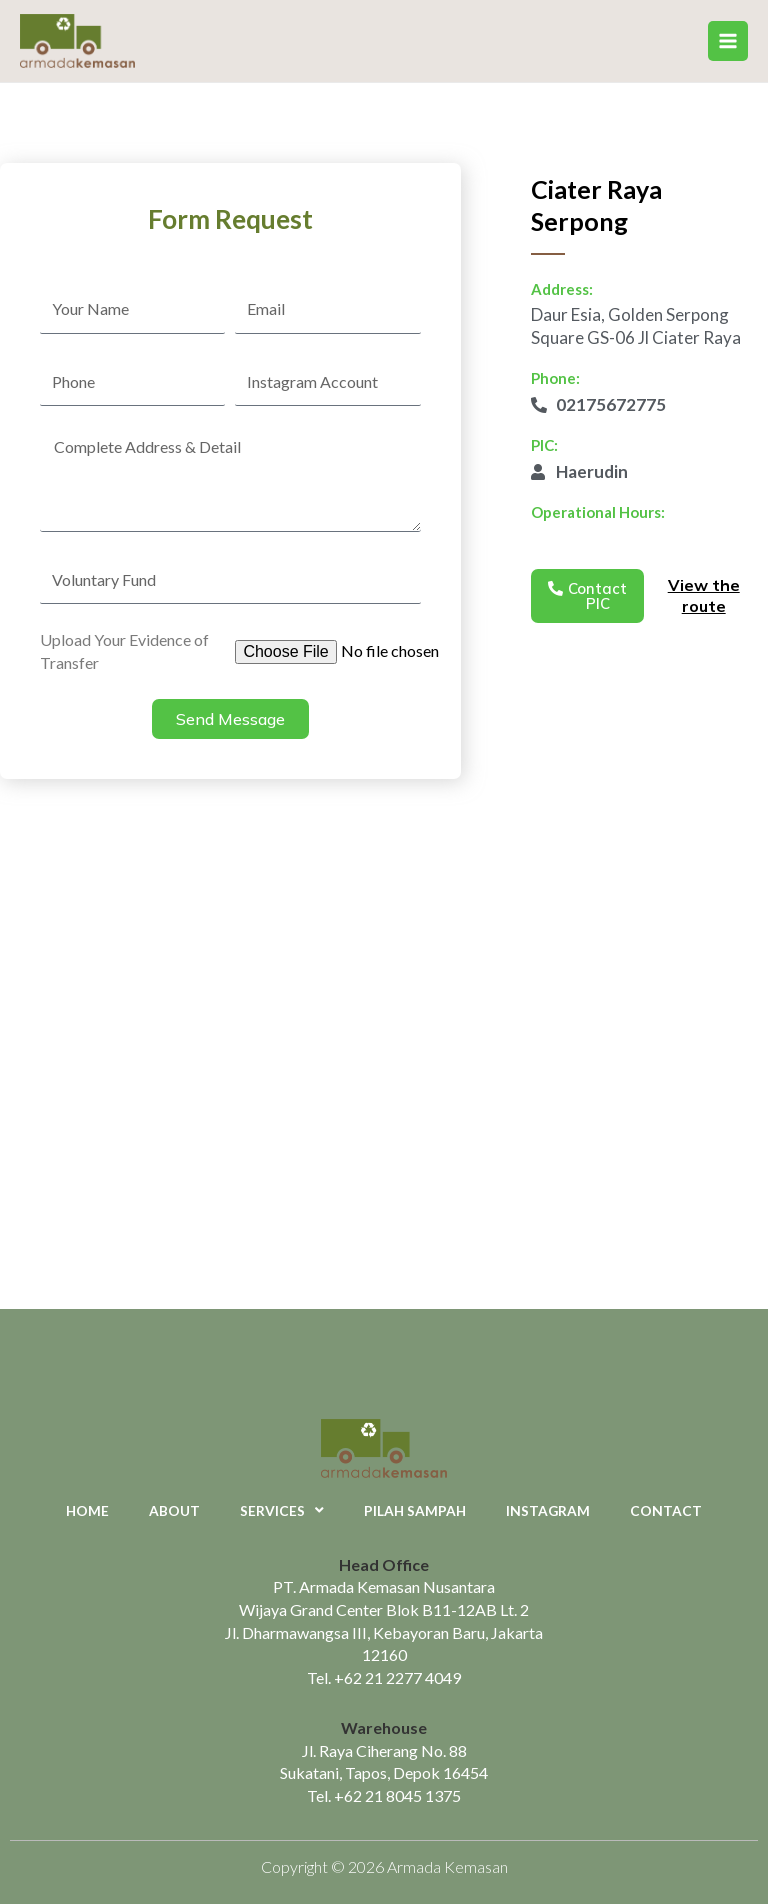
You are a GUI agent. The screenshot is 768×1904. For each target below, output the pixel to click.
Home (87, 1510)
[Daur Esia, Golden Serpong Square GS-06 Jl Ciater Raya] (384, 1084)
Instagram (548, 1510)
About (174, 1510)
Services (282, 1511)
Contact (666, 1510)
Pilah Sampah (415, 1510)
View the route (704, 595)
